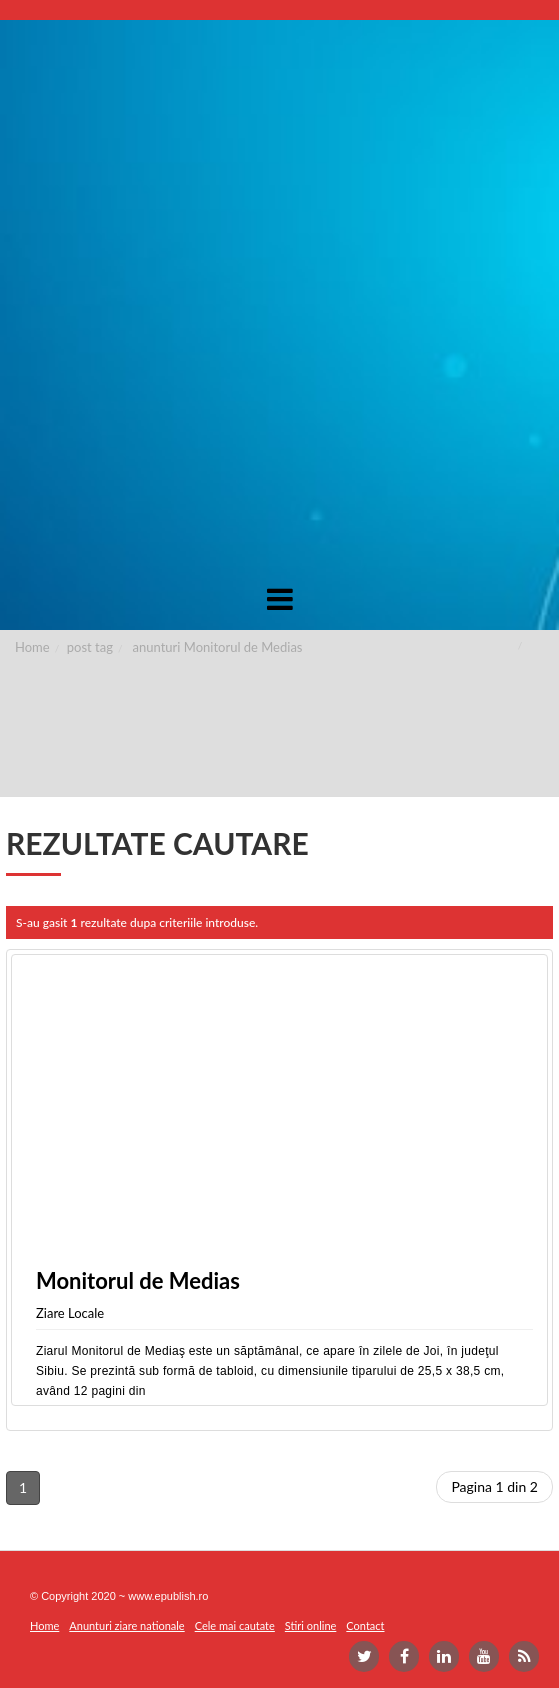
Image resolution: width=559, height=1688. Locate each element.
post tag (90, 647)
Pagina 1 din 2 (494, 1486)
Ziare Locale (70, 1313)
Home (32, 647)
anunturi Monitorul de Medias (218, 647)
